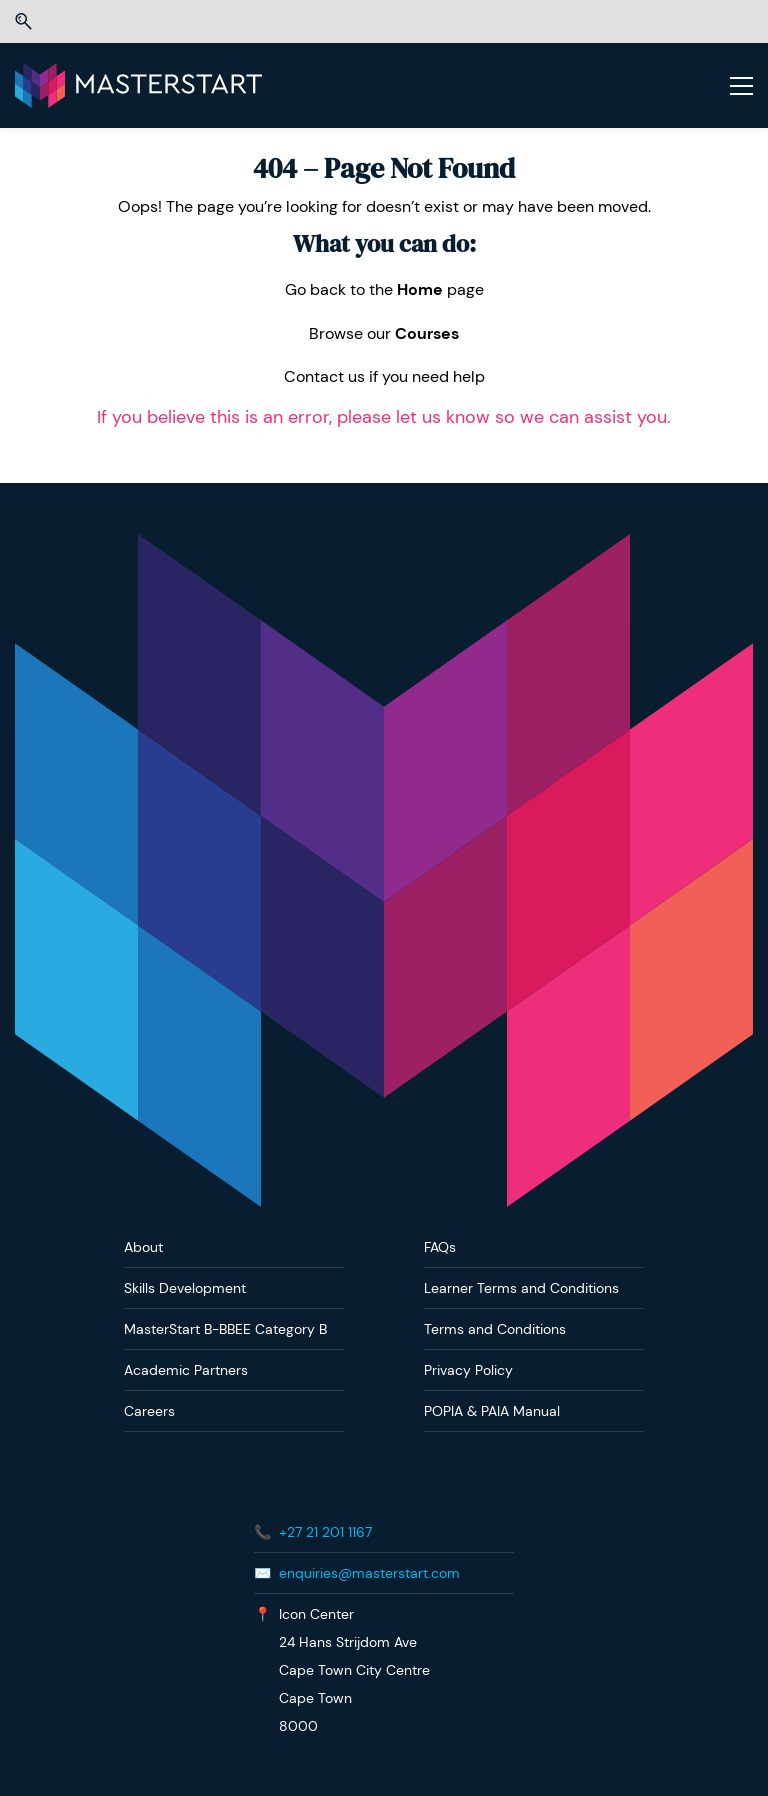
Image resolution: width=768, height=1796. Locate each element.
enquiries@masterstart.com (369, 1573)
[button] (23, 21)
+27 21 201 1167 (325, 1532)
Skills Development (185, 1288)
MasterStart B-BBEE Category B (225, 1329)
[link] (384, 547)
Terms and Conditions (495, 1329)
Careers (149, 1411)
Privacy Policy (468, 1370)
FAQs (440, 1247)
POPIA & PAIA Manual (492, 1411)
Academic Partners (186, 1370)
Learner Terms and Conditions (521, 1288)
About (143, 1247)
